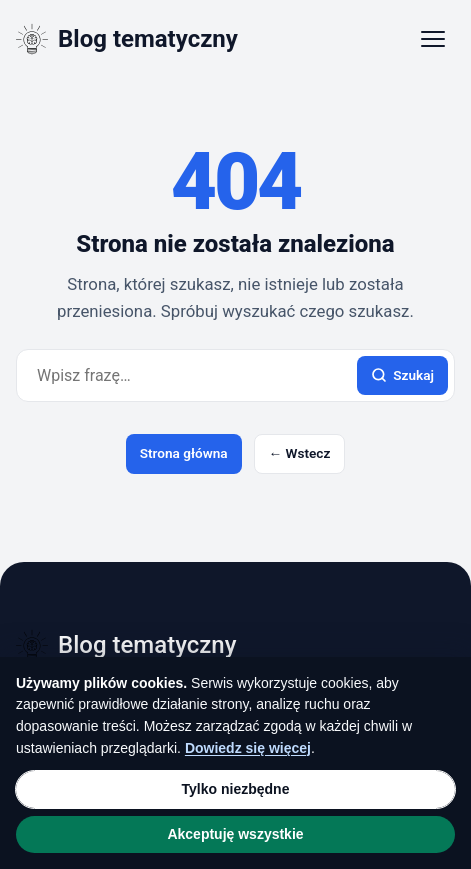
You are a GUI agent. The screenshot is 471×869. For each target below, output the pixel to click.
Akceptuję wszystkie (235, 834)
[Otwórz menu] (433, 39)
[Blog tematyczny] (127, 39)
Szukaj (402, 375)
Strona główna (184, 453)
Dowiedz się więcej (248, 748)
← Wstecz (300, 453)
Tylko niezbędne (236, 789)
